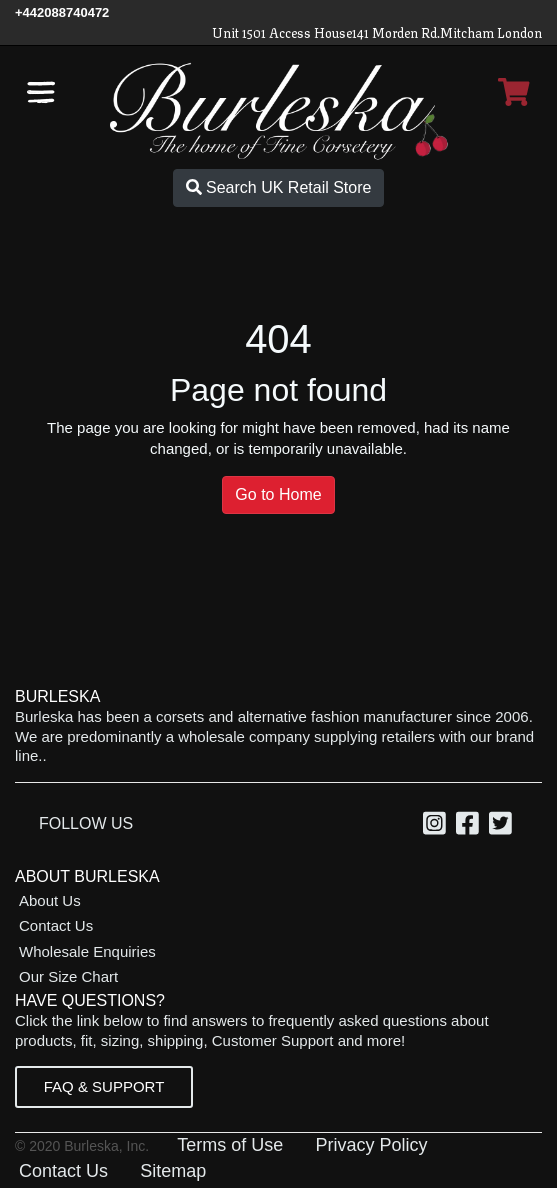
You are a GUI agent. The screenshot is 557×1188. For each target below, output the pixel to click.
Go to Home (278, 494)
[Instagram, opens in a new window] (437, 827)
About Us (50, 900)
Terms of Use (230, 1145)
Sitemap (173, 1171)
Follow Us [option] (86, 823)
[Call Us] (62, 12)
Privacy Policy (371, 1145)
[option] (437, 826)
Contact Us (56, 925)
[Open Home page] (278, 109)
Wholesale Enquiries (87, 951)
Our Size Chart (68, 976)
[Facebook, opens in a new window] (470, 827)
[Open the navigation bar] (41, 92)
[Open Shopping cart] (514, 92)
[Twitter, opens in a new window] (503, 827)
